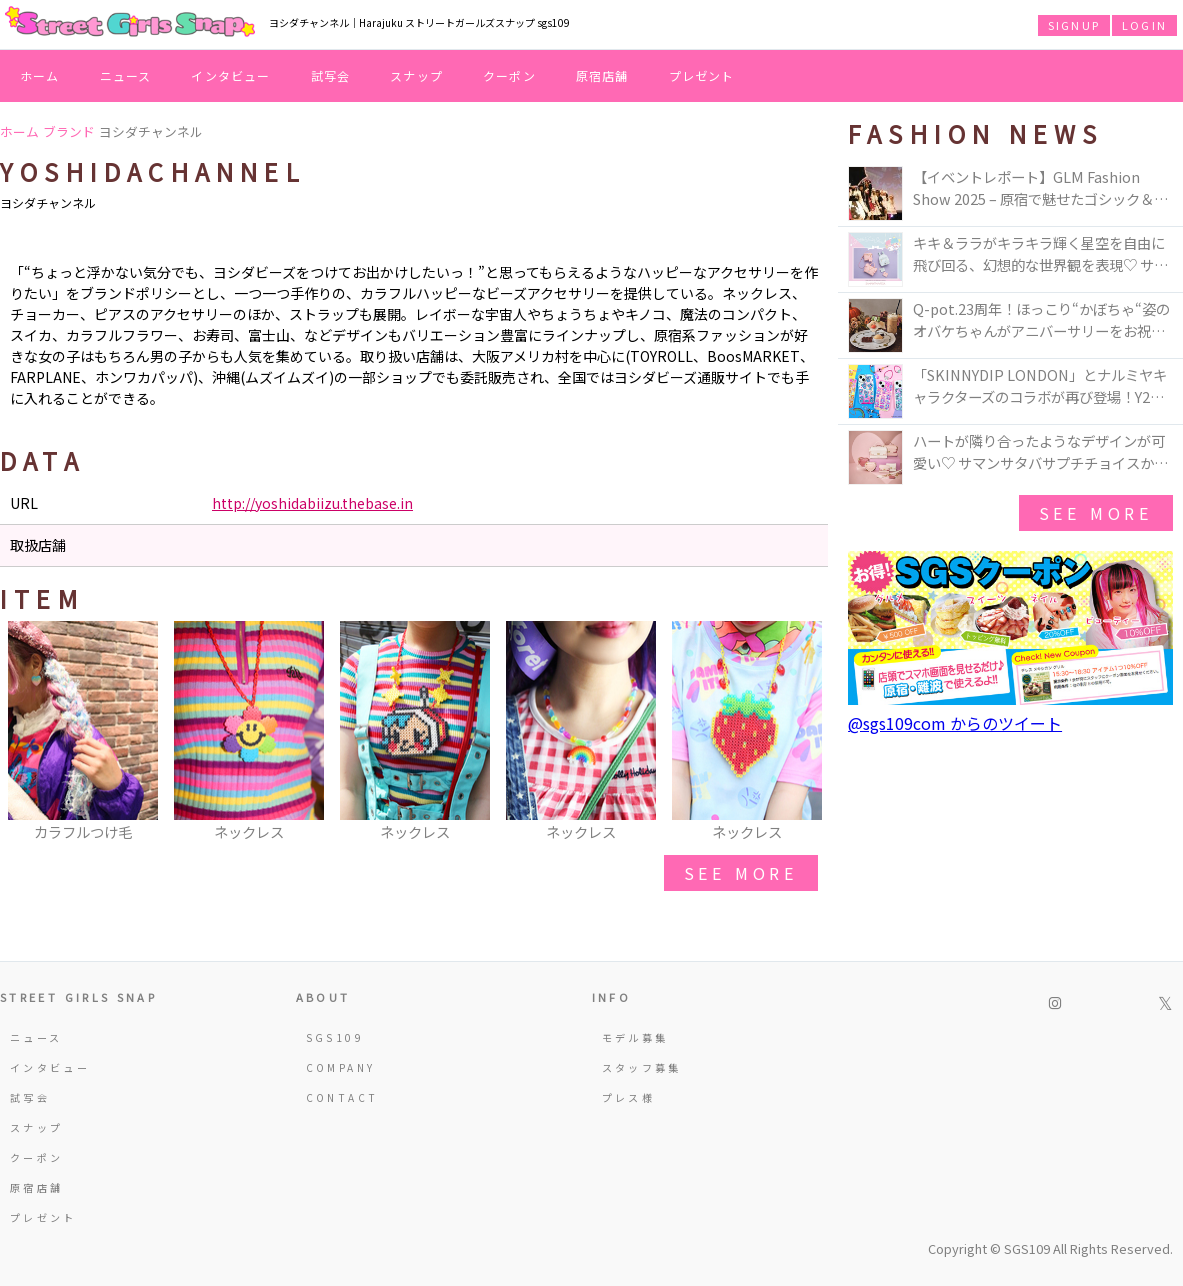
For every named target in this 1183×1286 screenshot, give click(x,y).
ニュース (126, 75)
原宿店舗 (602, 75)
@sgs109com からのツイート (955, 723)
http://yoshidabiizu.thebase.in (312, 503)
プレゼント (702, 75)
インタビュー (230, 75)
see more (741, 873)
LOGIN (1144, 25)
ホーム (40, 75)
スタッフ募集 (642, 1067)
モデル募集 (635, 1037)
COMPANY (341, 1067)
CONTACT (342, 1097)
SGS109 (335, 1037)
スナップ (416, 75)
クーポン (509, 75)
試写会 (331, 75)
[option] (83, 733)
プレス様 (628, 1097)
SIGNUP (1074, 25)
